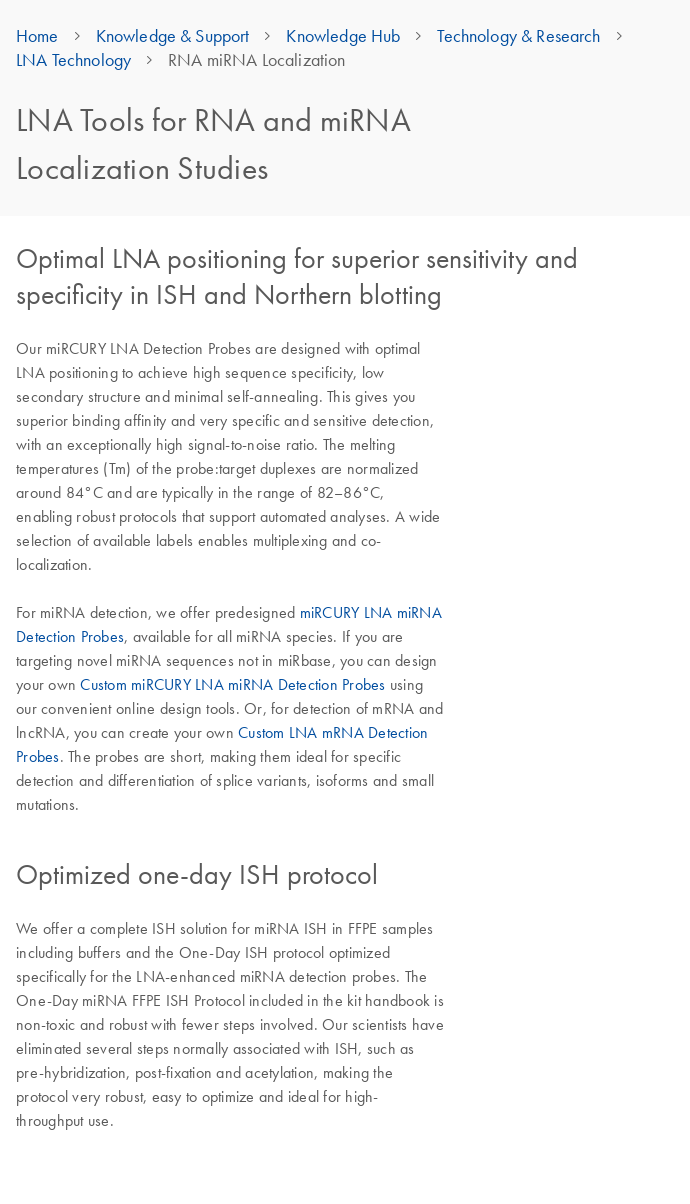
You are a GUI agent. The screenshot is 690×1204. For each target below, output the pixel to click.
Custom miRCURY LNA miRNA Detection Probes (232, 684)
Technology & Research (518, 36)
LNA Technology (73, 60)
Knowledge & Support (173, 36)
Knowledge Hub (343, 36)
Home (37, 36)
